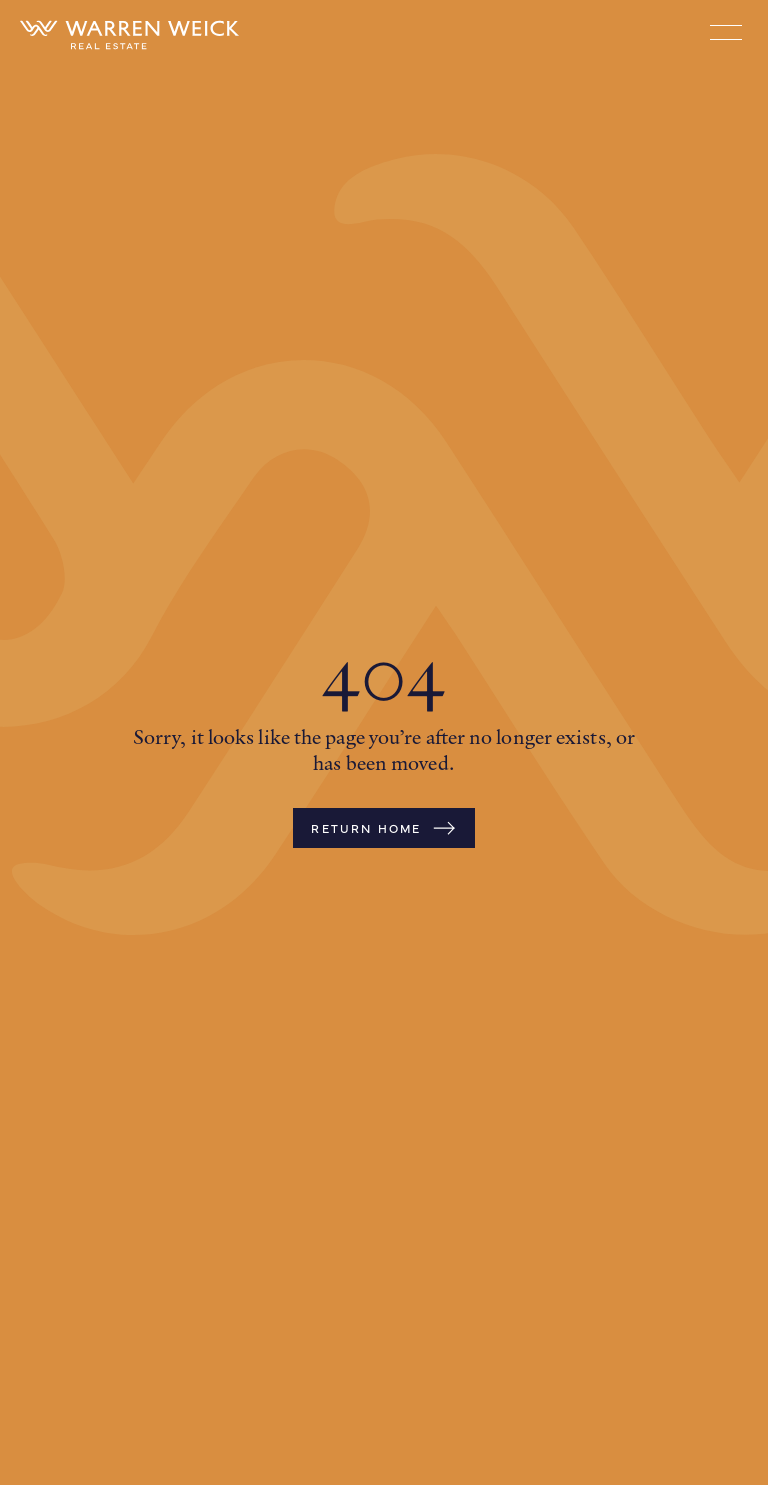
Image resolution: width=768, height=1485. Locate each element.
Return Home (383, 828)
